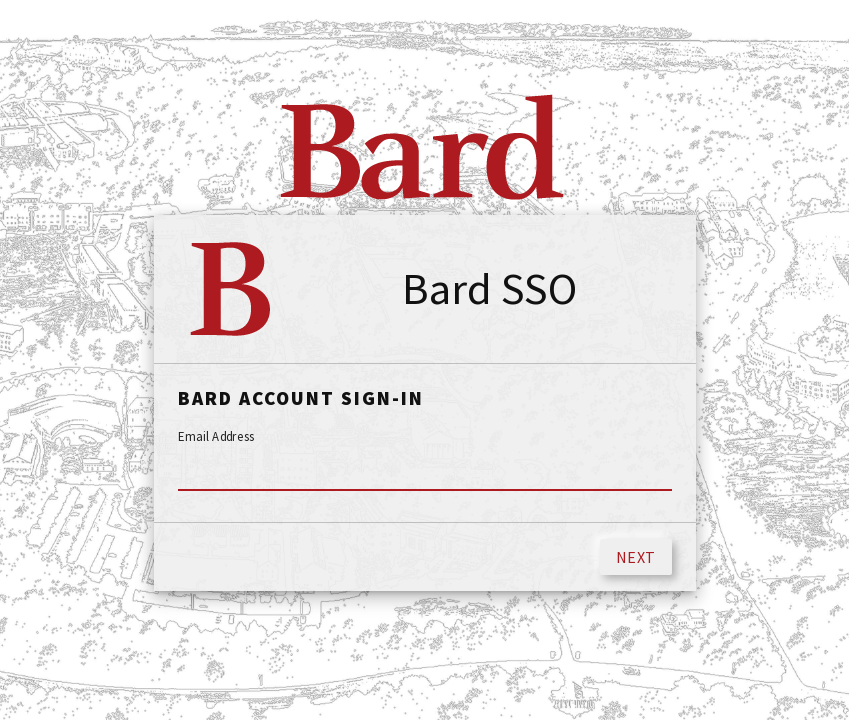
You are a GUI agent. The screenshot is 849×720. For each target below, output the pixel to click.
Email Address (216, 437)
